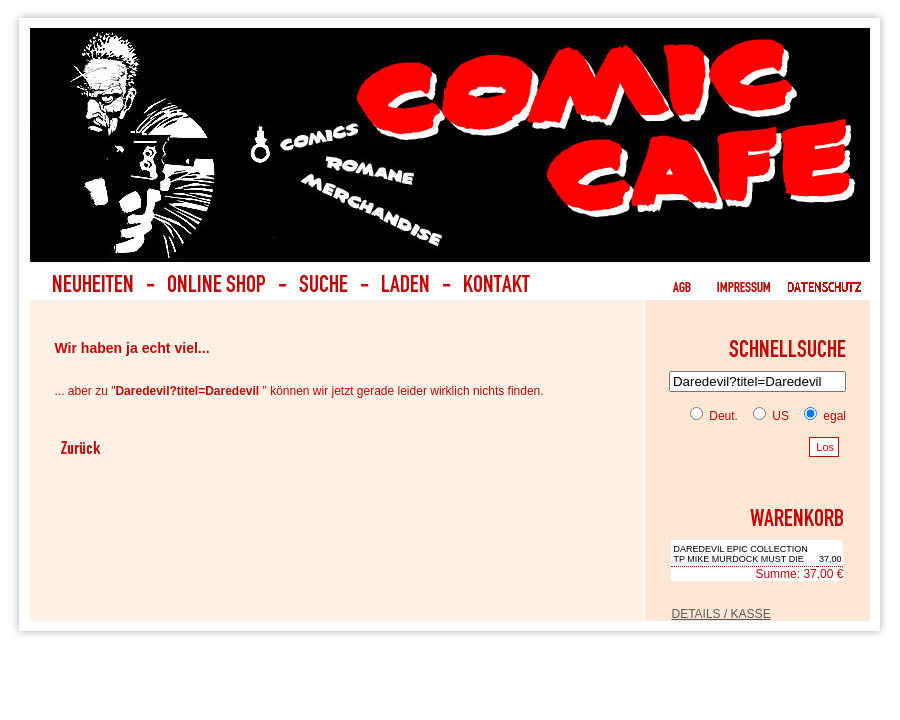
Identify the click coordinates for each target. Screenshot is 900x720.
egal (821, 416)
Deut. (714, 416)
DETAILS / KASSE (720, 614)
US (767, 416)
